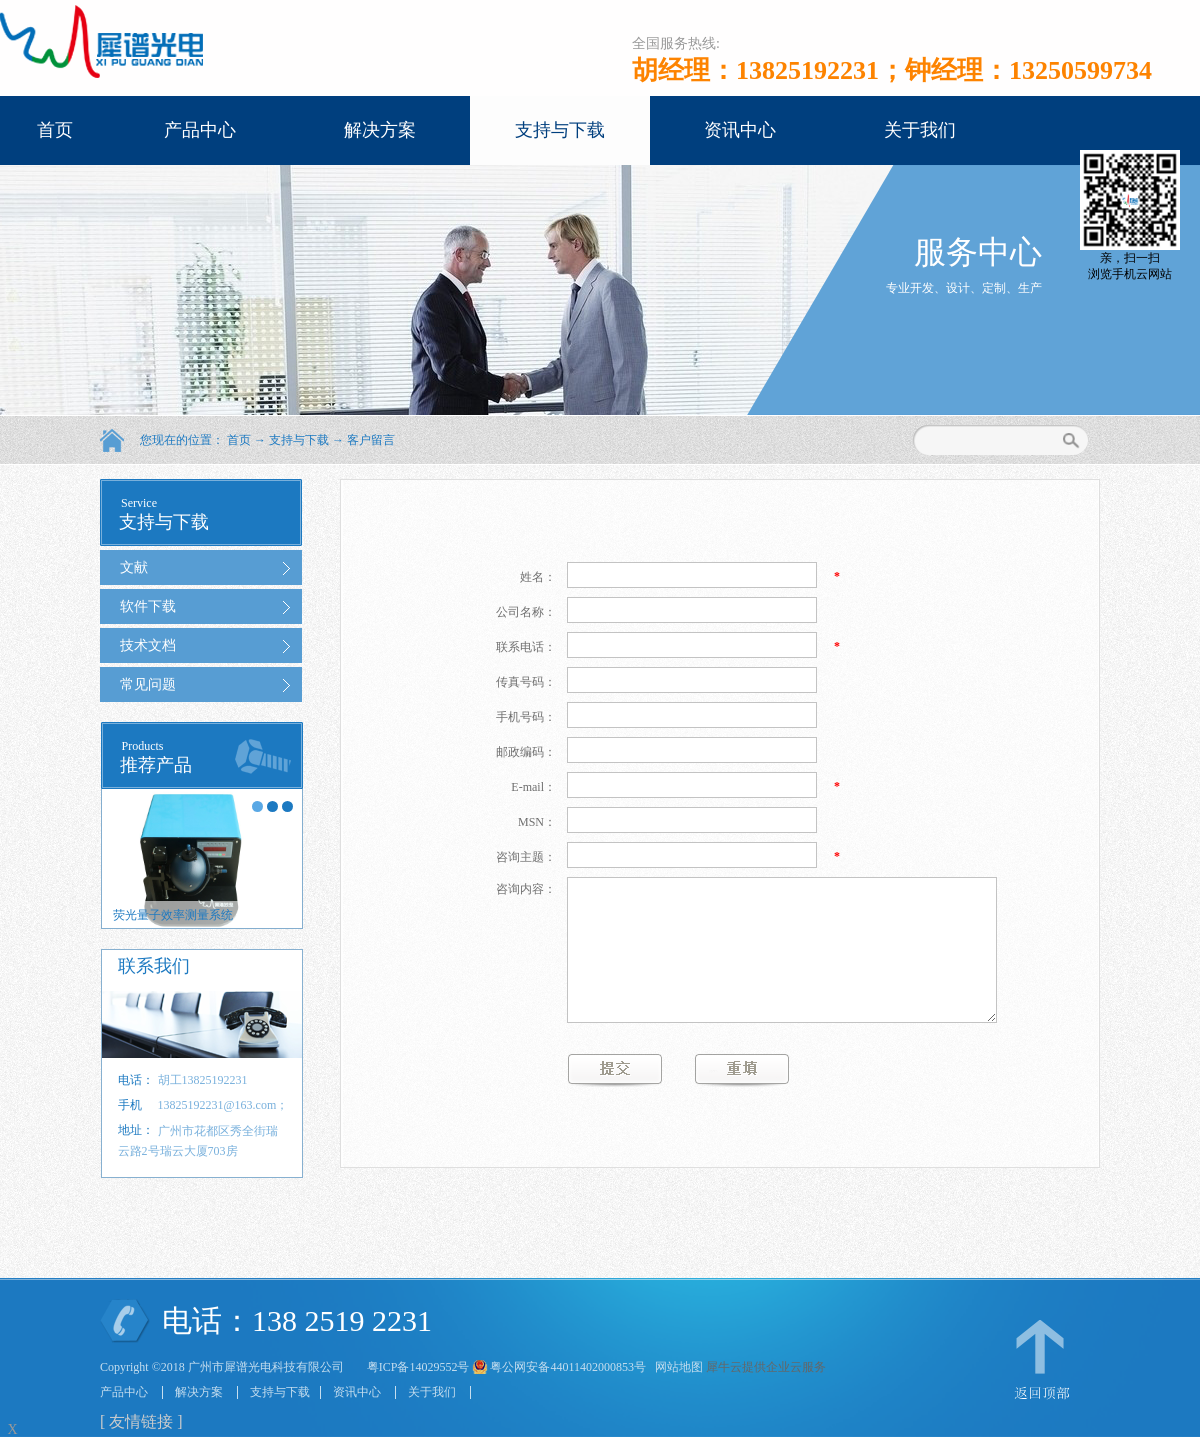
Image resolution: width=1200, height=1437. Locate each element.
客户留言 (371, 440)
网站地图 (676, 1367)
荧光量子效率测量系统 (173, 915)
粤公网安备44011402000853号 (568, 1367)
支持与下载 (299, 440)
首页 (55, 130)
